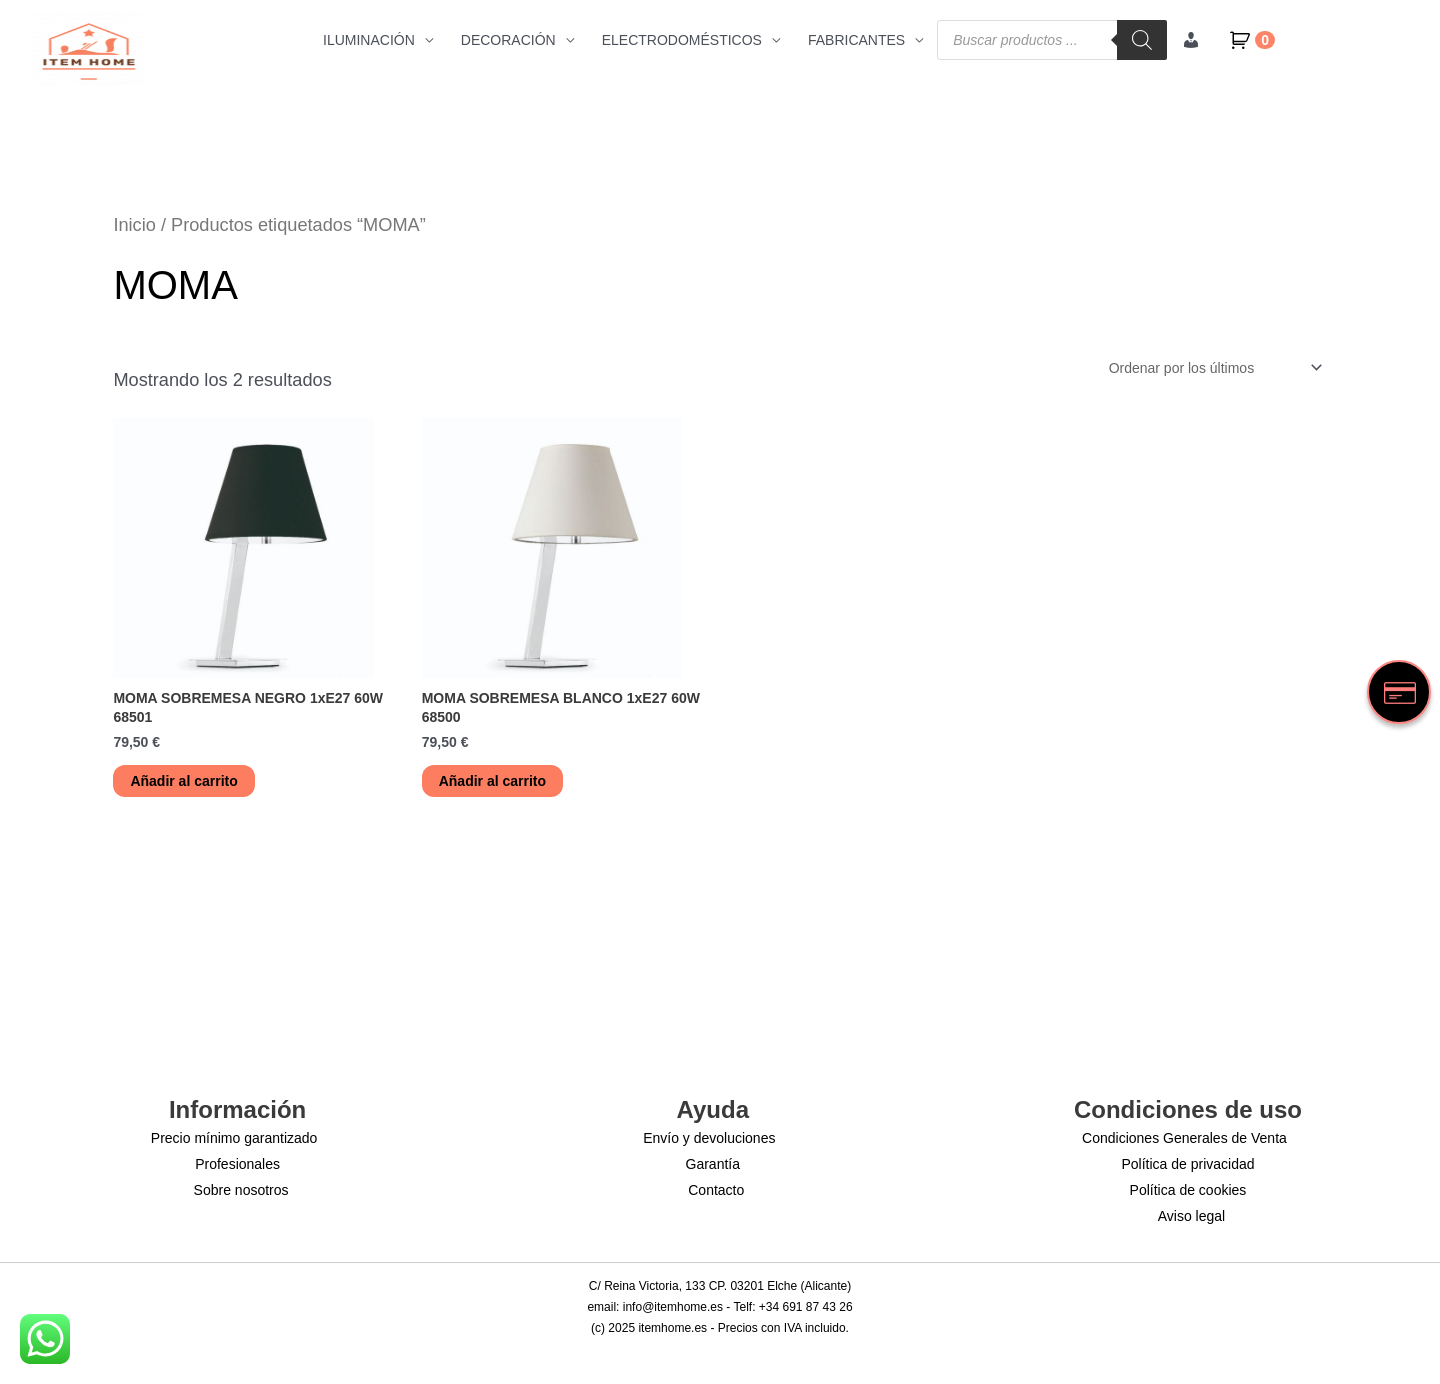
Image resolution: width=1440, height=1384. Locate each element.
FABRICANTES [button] (856, 40)
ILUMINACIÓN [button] (369, 40)
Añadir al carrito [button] (183, 781)
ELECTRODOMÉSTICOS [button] (682, 40)
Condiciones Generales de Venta (1184, 1138)
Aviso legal (1191, 1216)
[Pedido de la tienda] (1211, 368)
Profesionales (237, 1164)
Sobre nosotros (241, 1190)
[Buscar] (1142, 40)
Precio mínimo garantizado (234, 1138)
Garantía (713, 1164)
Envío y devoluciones (709, 1138)
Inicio (134, 225)
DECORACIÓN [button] (508, 40)
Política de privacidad (1187, 1164)
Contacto (716, 1190)
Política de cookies (1188, 1190)
